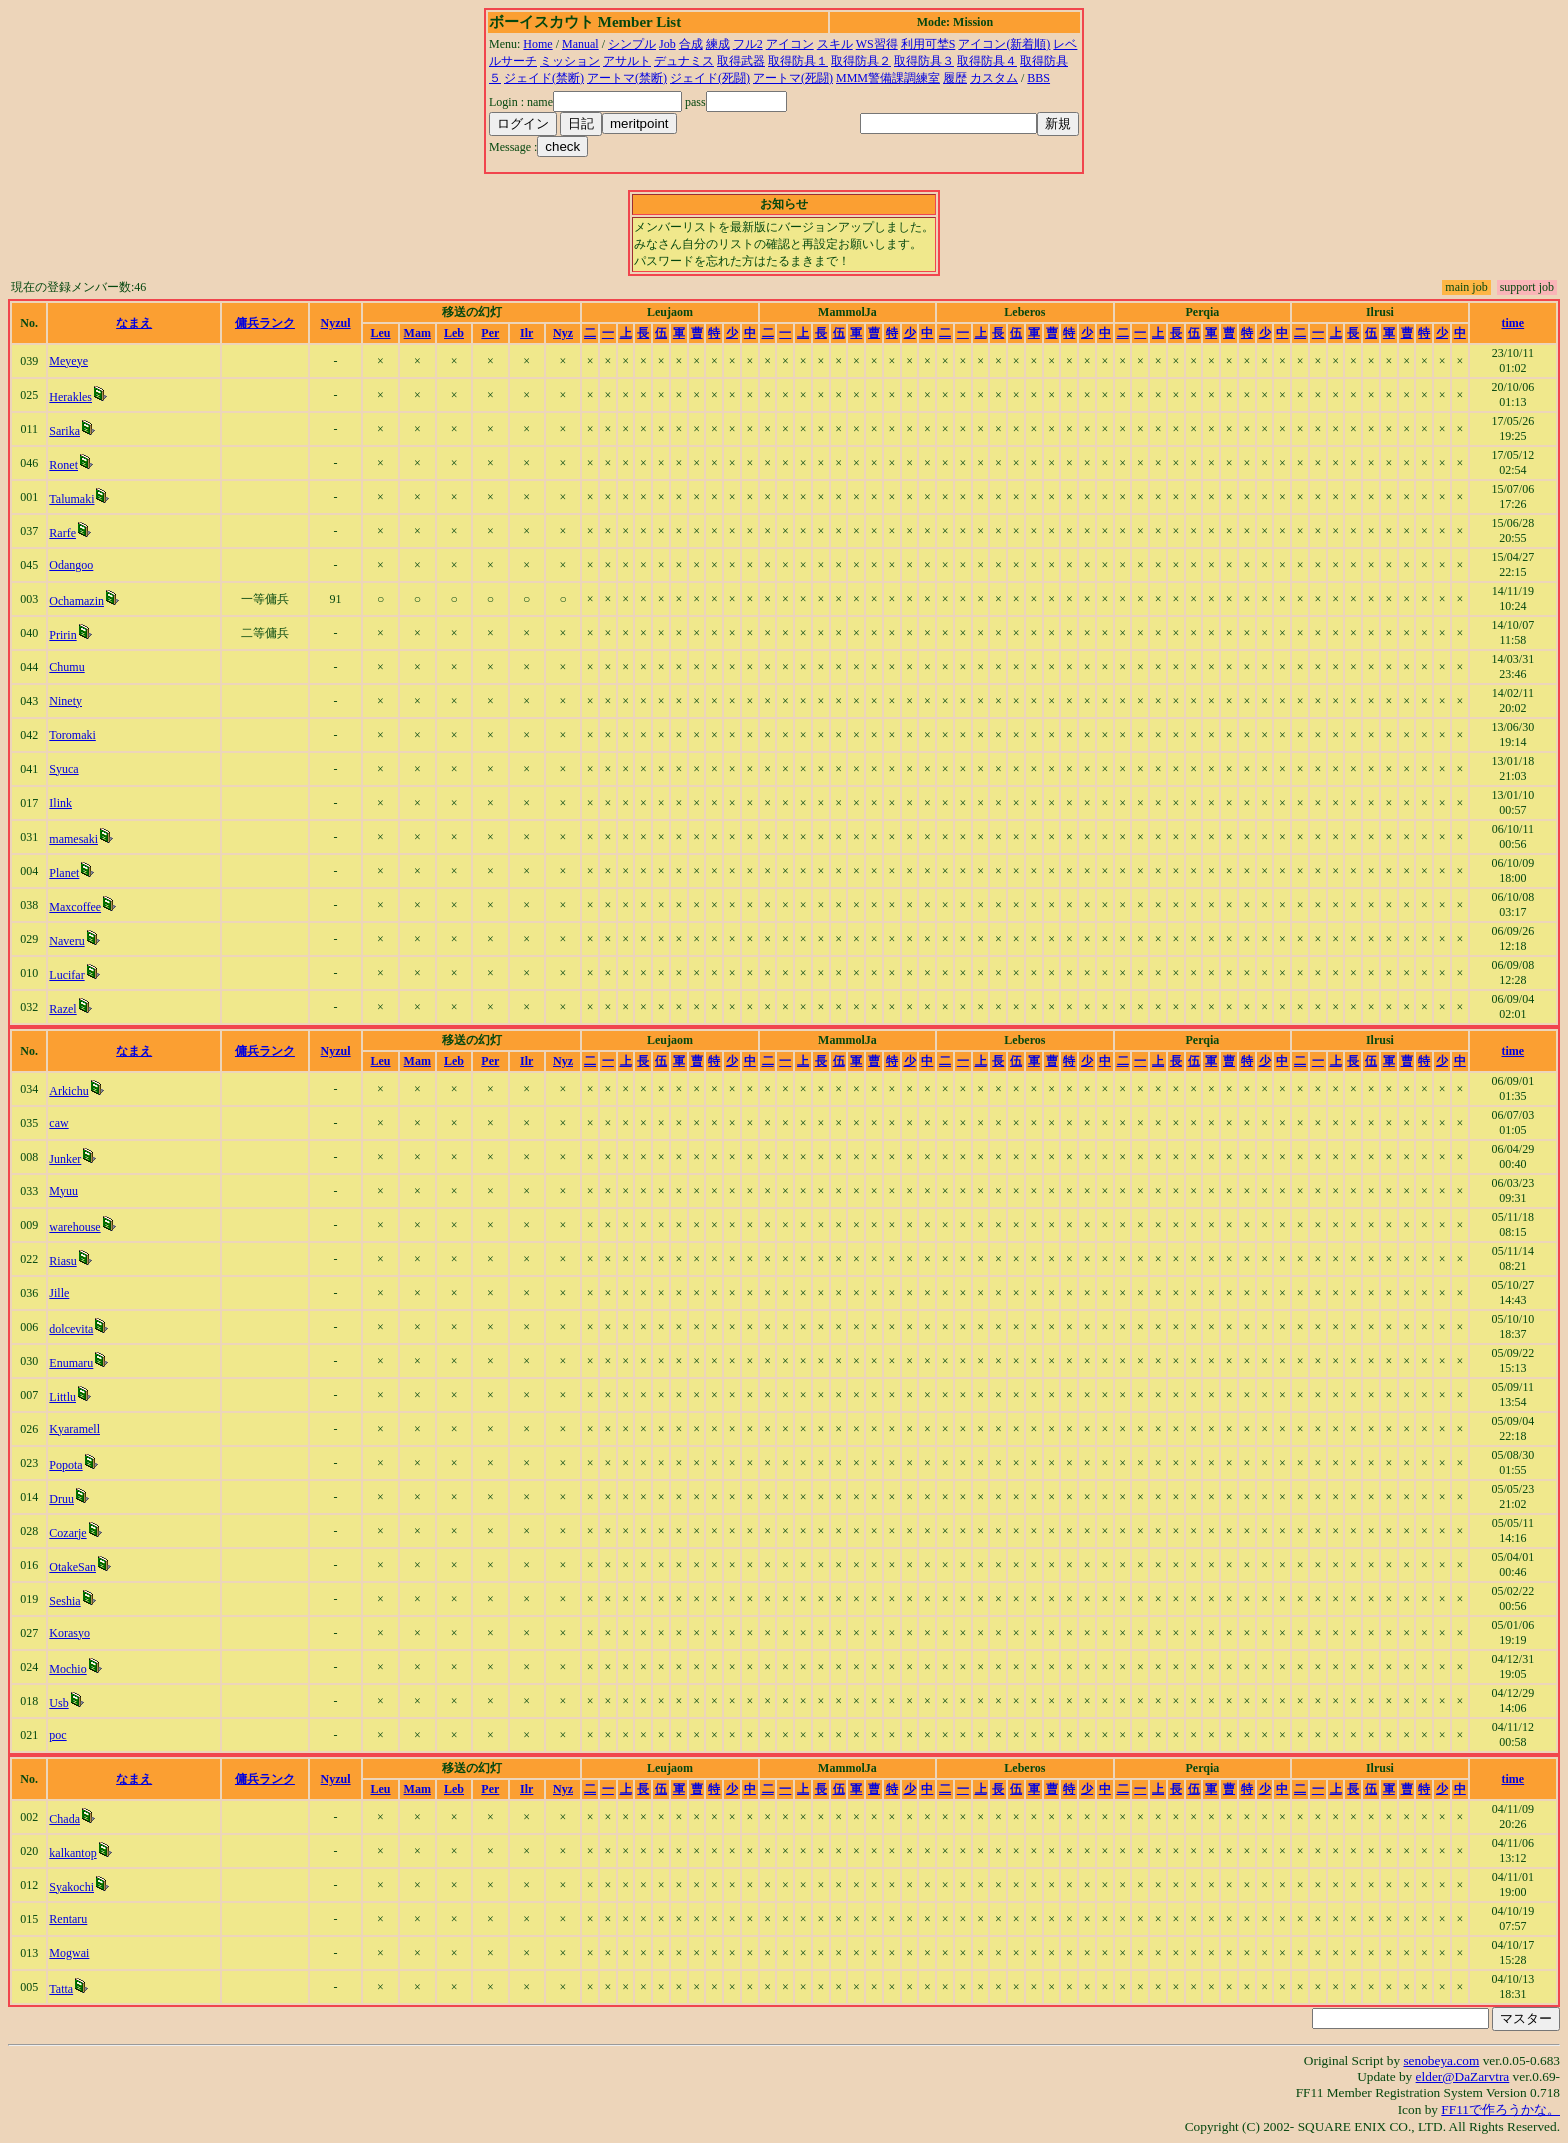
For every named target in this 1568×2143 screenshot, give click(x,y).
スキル (835, 44)
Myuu (63, 1191)
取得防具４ (987, 61)
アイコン (790, 44)
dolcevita (71, 1329)
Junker (65, 1159)
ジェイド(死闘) (710, 78)
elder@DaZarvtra (1463, 2076)
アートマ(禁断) (627, 78)
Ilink (60, 803)
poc (57, 1735)
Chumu (66, 667)
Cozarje (67, 1533)
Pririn (62, 635)
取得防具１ (798, 61)
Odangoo (71, 565)
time (1513, 323)
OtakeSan (72, 1567)
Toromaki (72, 735)
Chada (64, 1819)
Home (537, 44)
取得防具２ (861, 61)
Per (490, 333)
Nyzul (336, 323)
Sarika (64, 431)
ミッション (570, 61)
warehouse (74, 1227)
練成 (718, 44)
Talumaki (71, 499)
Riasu (62, 1261)
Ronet (63, 465)
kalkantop (72, 1853)
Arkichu (68, 1091)
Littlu (62, 1397)
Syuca (63, 769)
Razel (62, 1009)
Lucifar (66, 975)
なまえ (134, 323)
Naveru (66, 941)
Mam (417, 333)
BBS (1038, 78)
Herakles (70, 397)
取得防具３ (924, 61)
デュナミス (684, 61)
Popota (65, 1465)
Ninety (65, 701)
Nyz (563, 333)
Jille (59, 1293)
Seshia (64, 1601)
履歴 (955, 78)
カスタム (994, 78)
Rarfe (62, 533)
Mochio (67, 1669)
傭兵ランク (265, 323)
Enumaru (71, 1363)
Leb (454, 333)
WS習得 (877, 44)
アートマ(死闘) (793, 78)
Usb (58, 1703)
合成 (691, 44)
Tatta (61, 1989)
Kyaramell (74, 1429)
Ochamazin (76, 601)
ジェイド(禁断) (544, 78)
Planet (64, 873)
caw (58, 1123)
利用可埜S (928, 44)
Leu (381, 333)
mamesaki (73, 839)
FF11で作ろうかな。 (1500, 2109)
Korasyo (69, 1633)
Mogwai (69, 1953)
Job (667, 44)
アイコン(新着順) (1004, 44)
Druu (61, 1499)
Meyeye (68, 361)
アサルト (627, 61)
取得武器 (741, 61)
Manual (580, 44)
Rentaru (68, 1919)
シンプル (632, 44)
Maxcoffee (75, 907)
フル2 (748, 44)
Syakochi (71, 1887)
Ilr (526, 333)
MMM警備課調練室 (888, 78)
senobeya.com (1441, 2060)
